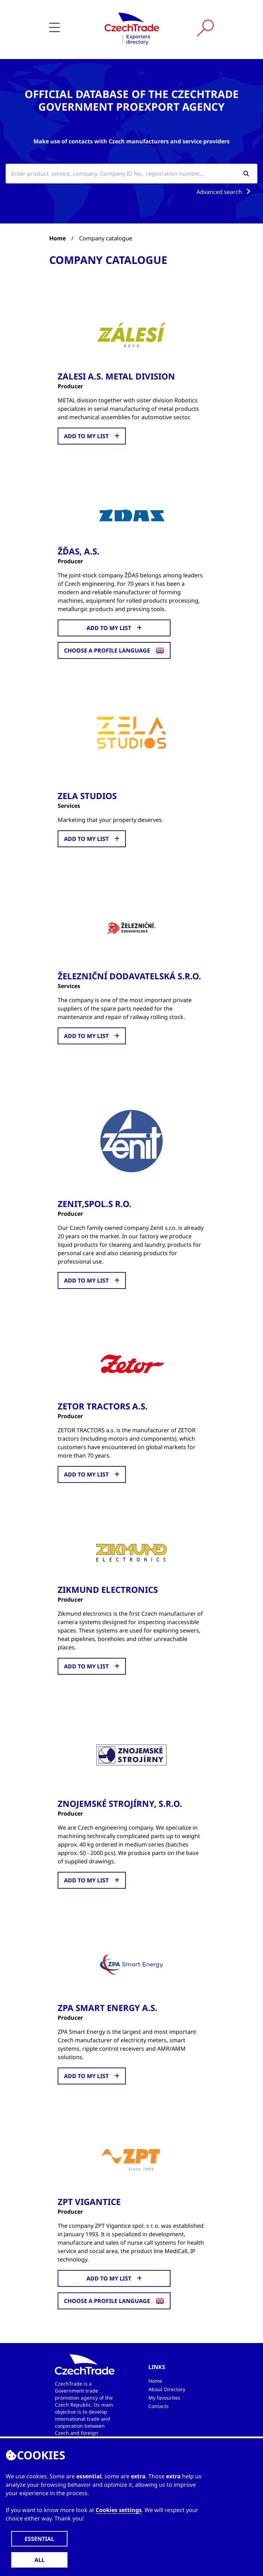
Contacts (158, 2406)
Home (57, 238)
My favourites (164, 2397)
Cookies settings (119, 2510)
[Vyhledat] (205, 28)
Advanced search (225, 192)
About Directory (166, 2389)
